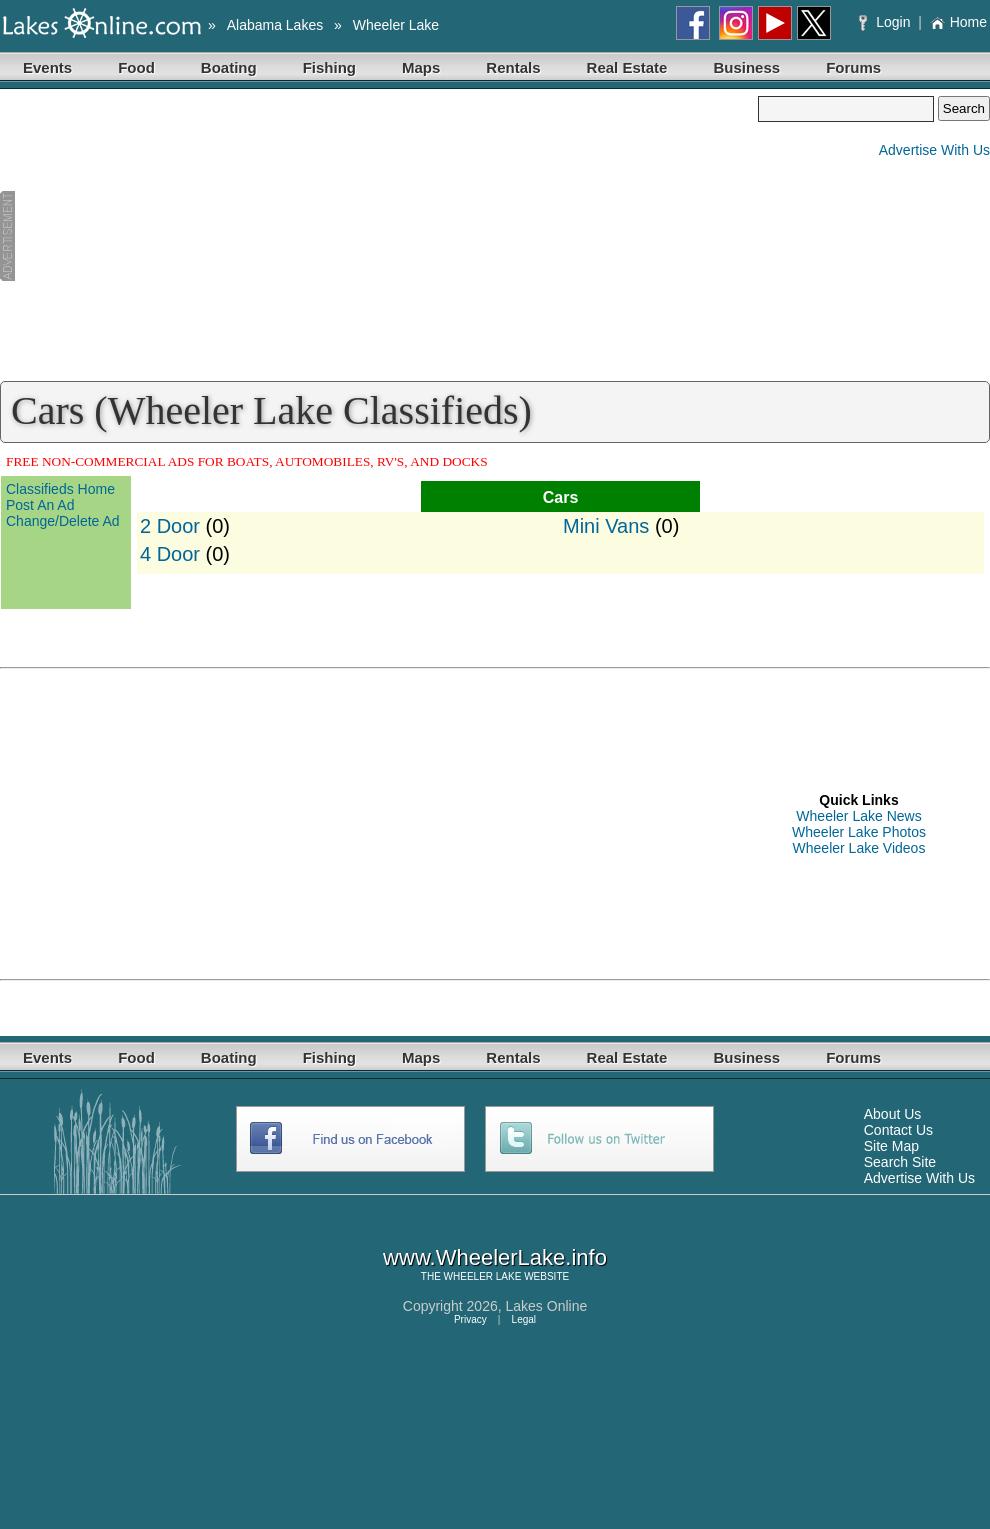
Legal (524, 1319)
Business (746, 67)
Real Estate (627, 67)
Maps (421, 67)
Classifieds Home (60, 489)
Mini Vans (606, 526)
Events (47, 67)
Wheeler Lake (396, 25)
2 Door (170, 526)
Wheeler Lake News (858, 816)
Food (136, 67)
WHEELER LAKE (483, 1276)
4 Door (170, 554)
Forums (853, 67)
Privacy (470, 1319)
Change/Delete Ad (63, 521)
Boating (229, 67)
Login (886, 22)
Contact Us (898, 1130)
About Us (893, 1114)
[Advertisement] (379, 236)
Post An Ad (40, 505)
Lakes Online (547, 1306)
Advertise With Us (934, 150)
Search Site (900, 1162)
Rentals (513, 67)
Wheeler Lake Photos (859, 832)
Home (958, 22)
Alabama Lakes (275, 25)
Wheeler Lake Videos (859, 848)
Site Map (891, 1146)
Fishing (329, 67)
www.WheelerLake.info (495, 1257)
